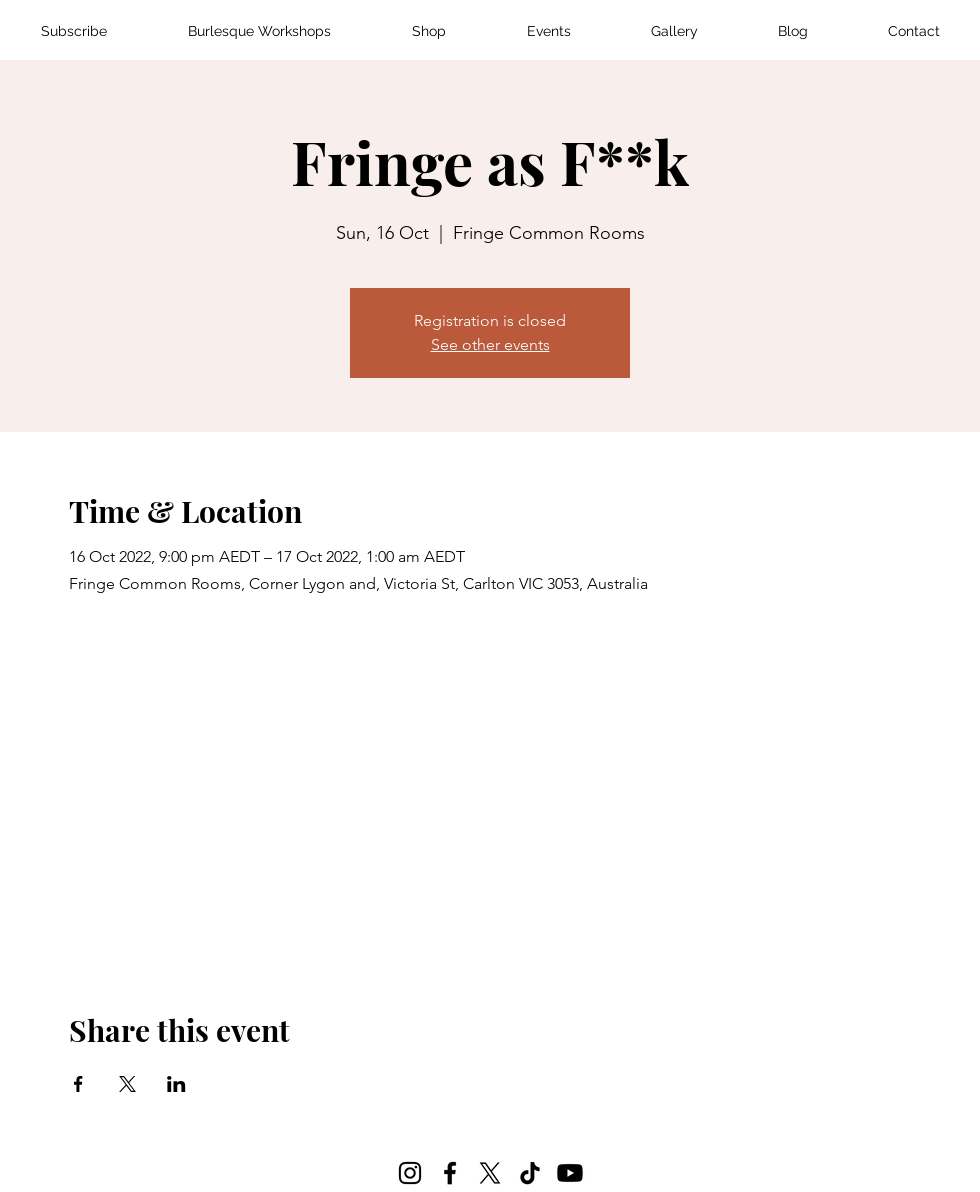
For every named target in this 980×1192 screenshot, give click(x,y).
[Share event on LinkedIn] (176, 1084)
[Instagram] (410, 1173)
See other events (490, 344)
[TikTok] (530, 1173)
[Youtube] (570, 1173)
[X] (490, 1173)
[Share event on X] (127, 1084)
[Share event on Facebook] (78, 1084)
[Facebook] (450, 1173)
